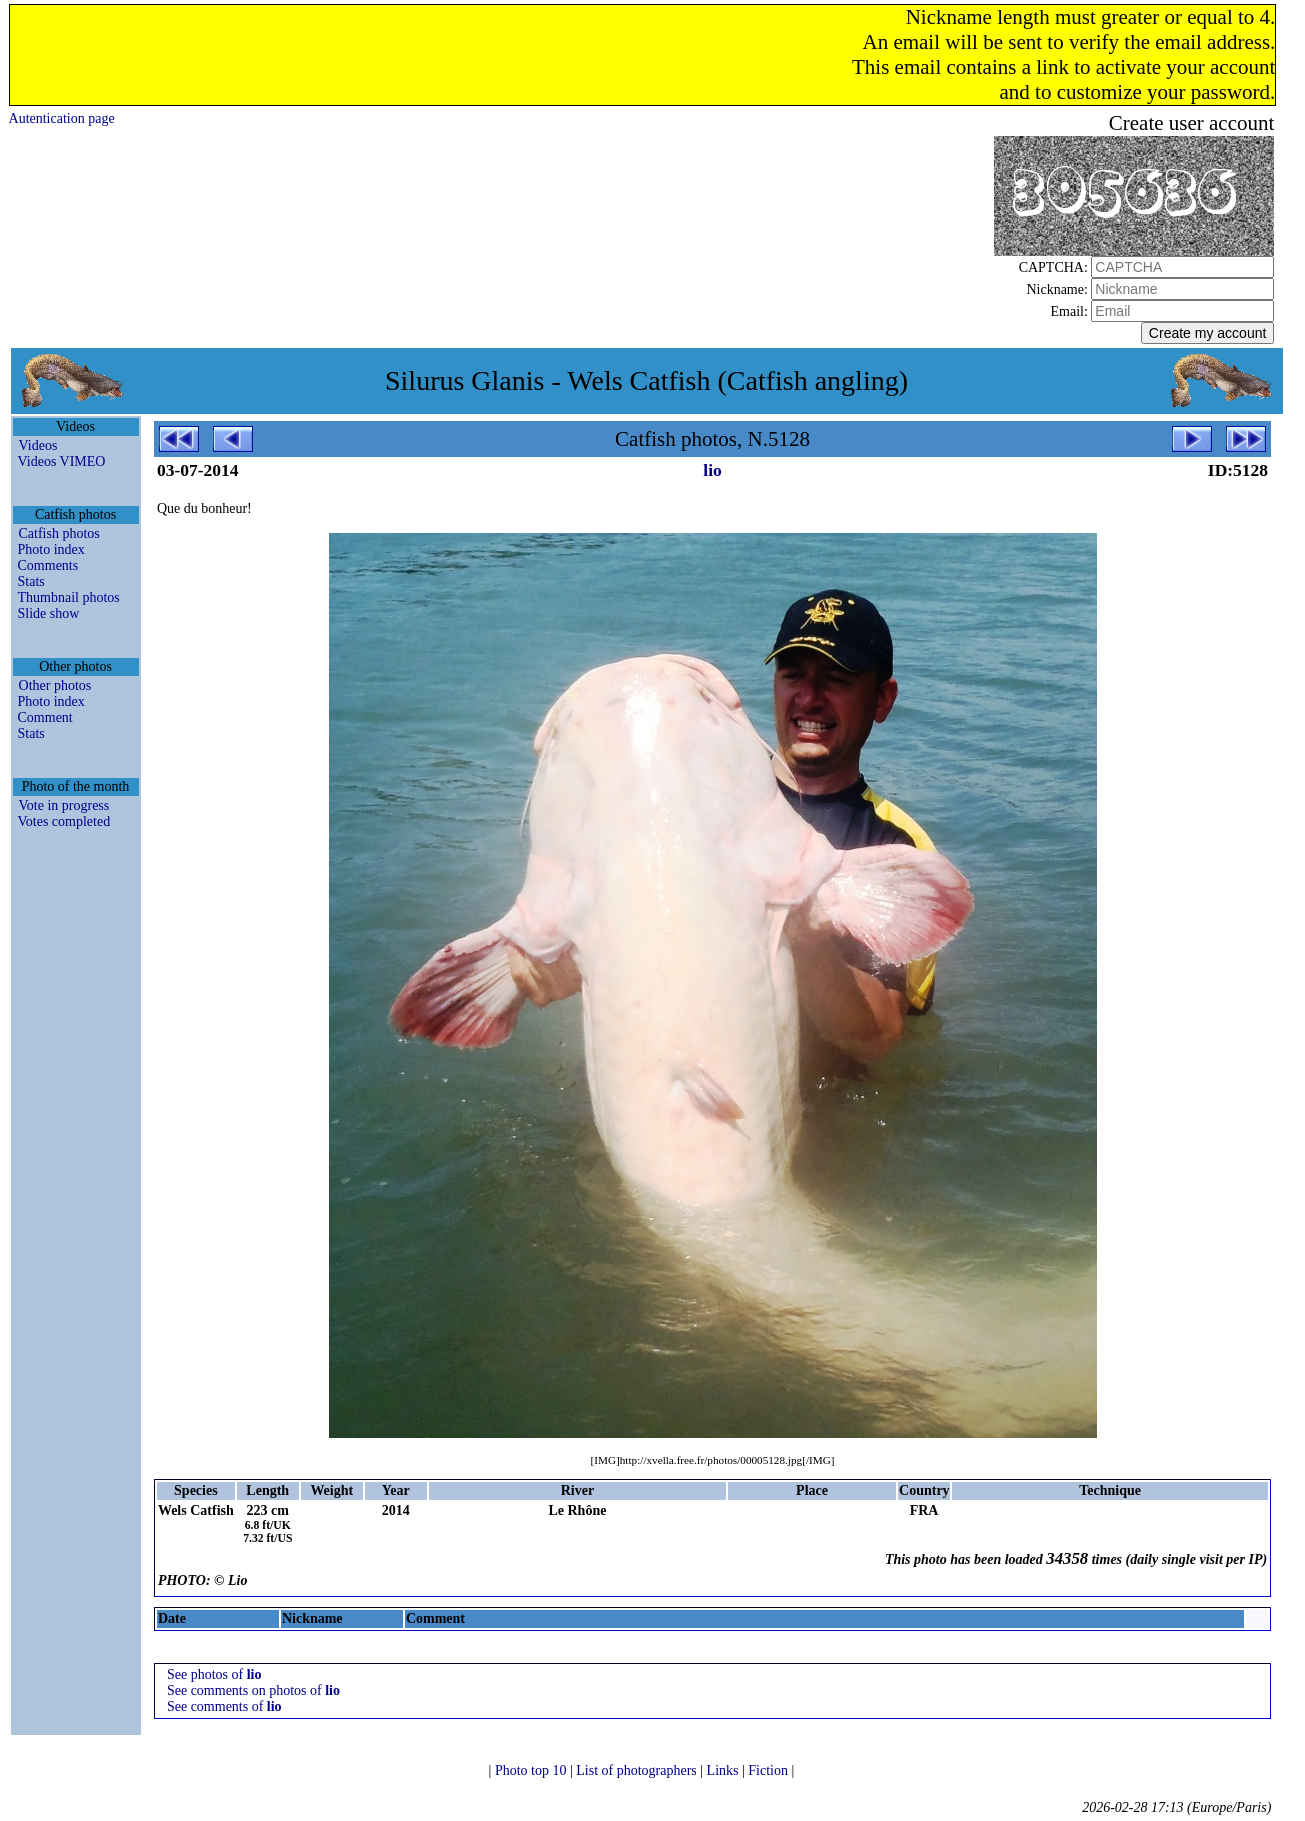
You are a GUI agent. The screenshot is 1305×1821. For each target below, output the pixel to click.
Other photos (55, 685)
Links (724, 1770)
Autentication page (62, 118)
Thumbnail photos (69, 597)
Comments (48, 565)
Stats (31, 581)
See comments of (224, 1706)
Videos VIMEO (62, 461)
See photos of (214, 1674)
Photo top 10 (532, 1770)
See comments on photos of (253, 1690)
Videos (38, 445)
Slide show (49, 613)
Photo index (51, 549)
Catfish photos (59, 533)
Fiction (769, 1770)
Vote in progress (64, 805)
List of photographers (638, 1770)
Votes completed (64, 821)
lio (712, 470)
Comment (45, 717)
